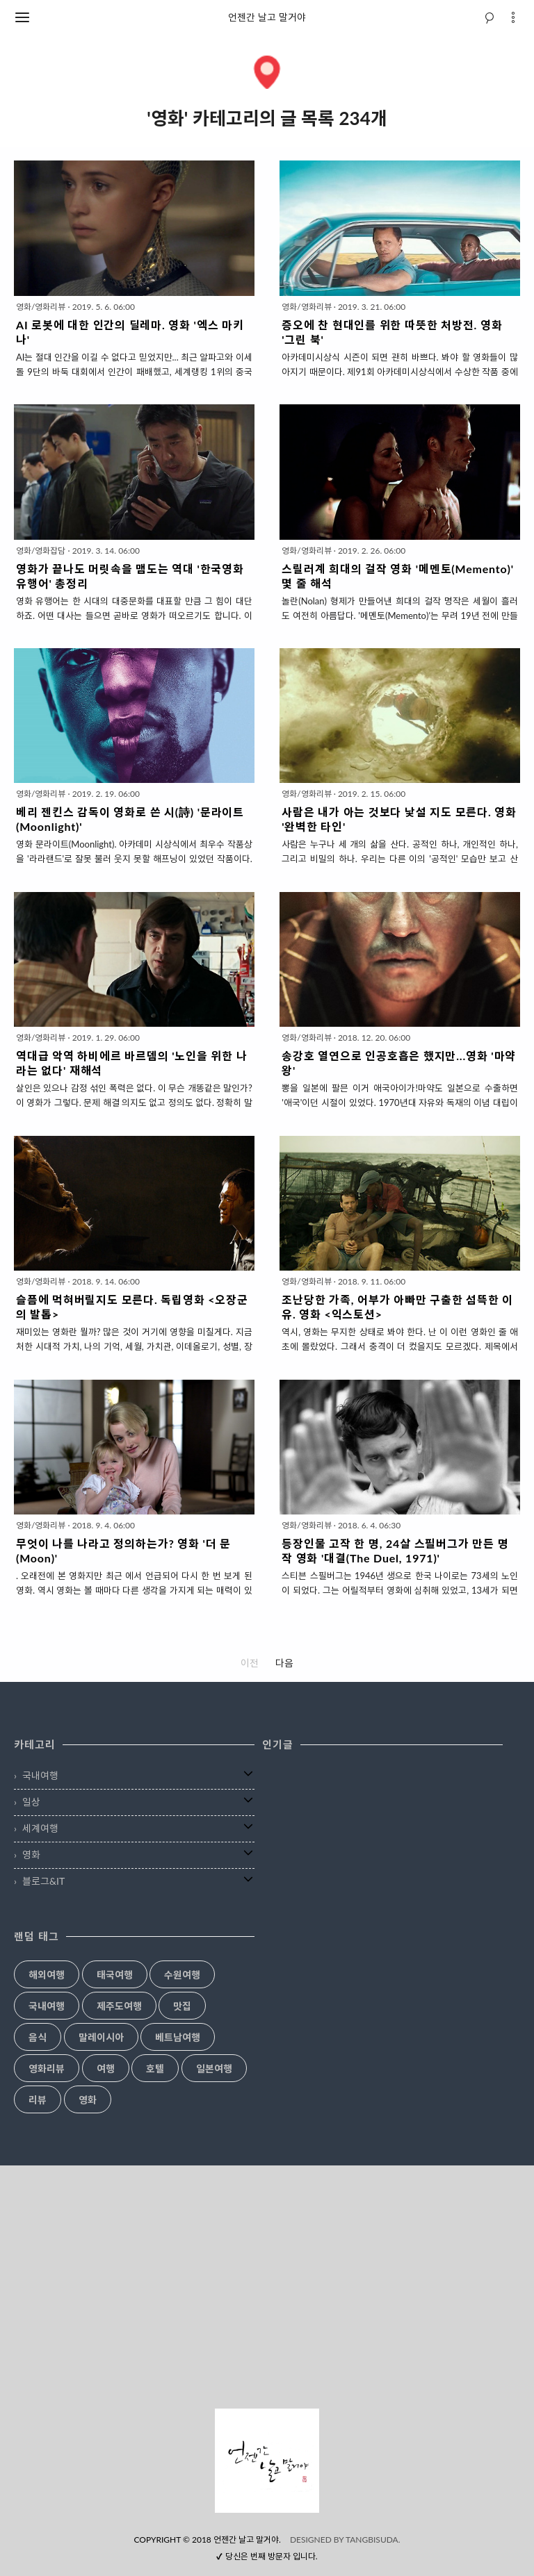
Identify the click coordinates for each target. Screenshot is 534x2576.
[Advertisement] (267, 2287)
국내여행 (40, 1775)
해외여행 (47, 1975)
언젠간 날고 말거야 (266, 17)
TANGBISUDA (372, 2539)
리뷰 (38, 2100)
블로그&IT (43, 1881)
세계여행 (40, 1828)
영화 (31, 1854)
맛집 (182, 2006)
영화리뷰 (47, 2069)
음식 (38, 2037)
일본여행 (214, 2069)
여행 (106, 2069)
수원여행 (182, 1975)
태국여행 (115, 1975)
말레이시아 (101, 2037)
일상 (31, 1802)
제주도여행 (119, 2006)
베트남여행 (177, 2037)
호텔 (155, 2069)
